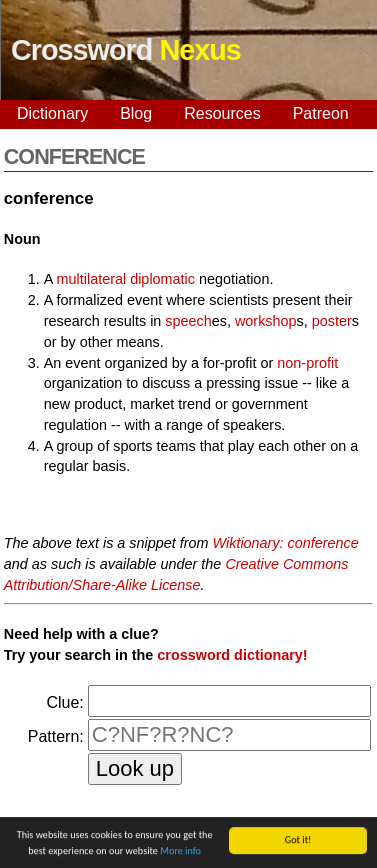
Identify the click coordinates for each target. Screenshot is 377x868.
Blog (136, 113)
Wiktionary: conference (286, 543)
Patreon (321, 113)
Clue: (64, 702)
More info (180, 851)
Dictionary (52, 113)
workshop (266, 321)
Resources (222, 113)
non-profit (307, 363)
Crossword (126, 50)
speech (188, 321)
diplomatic (162, 279)
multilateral (92, 279)
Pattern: (56, 736)
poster (332, 321)
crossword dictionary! (232, 655)
